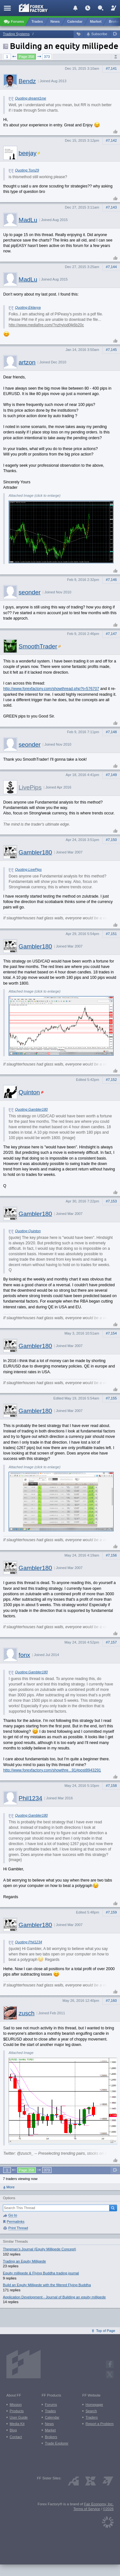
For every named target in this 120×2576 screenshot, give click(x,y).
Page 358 (26, 57)
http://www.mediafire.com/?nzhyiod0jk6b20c (46, 325)
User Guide (19, 2417)
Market (50, 2430)
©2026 (108, 2509)
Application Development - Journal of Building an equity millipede (54, 2297)
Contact (16, 2437)
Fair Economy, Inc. (99, 2504)
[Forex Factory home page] (33, 8)
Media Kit (17, 2424)
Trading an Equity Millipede (24, 2261)
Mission (16, 2404)
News (49, 2424)
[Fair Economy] (108, 2521)
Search (91, 2411)
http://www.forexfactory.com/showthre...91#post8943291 (52, 1770)
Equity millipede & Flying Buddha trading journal (41, 2273)
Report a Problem (99, 2424)
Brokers (51, 2437)
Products (17, 2411)
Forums (51, 2404)
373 (47, 57)
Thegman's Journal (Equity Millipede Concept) (39, 2249)
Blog (13, 2430)
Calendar (52, 2417)
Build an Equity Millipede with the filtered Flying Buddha (47, 2285)
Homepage (94, 2404)
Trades (50, 2411)
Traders (91, 2417)
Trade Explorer (56, 2443)
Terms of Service (86, 2509)
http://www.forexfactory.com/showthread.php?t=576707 (51, 688)
